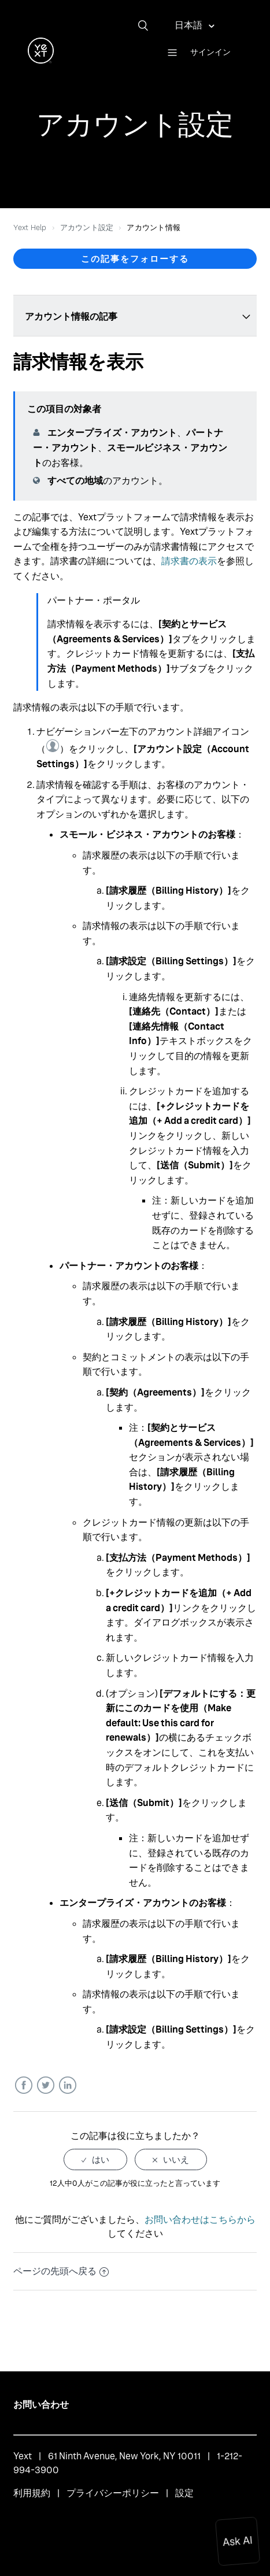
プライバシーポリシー (112, 2493)
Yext (22, 2456)
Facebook (23, 2085)
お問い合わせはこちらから (200, 2220)
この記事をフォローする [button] (135, 258)
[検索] (147, 25)
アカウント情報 (153, 227)
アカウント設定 (87, 227)
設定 (184, 2493)
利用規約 (31, 2493)
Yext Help (29, 227)
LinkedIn (67, 2085)
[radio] (95, 2159)
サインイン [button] (210, 52)
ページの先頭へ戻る (61, 2271)
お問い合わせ (41, 2405)
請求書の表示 (189, 561)
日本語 (189, 25)
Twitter (45, 2085)
